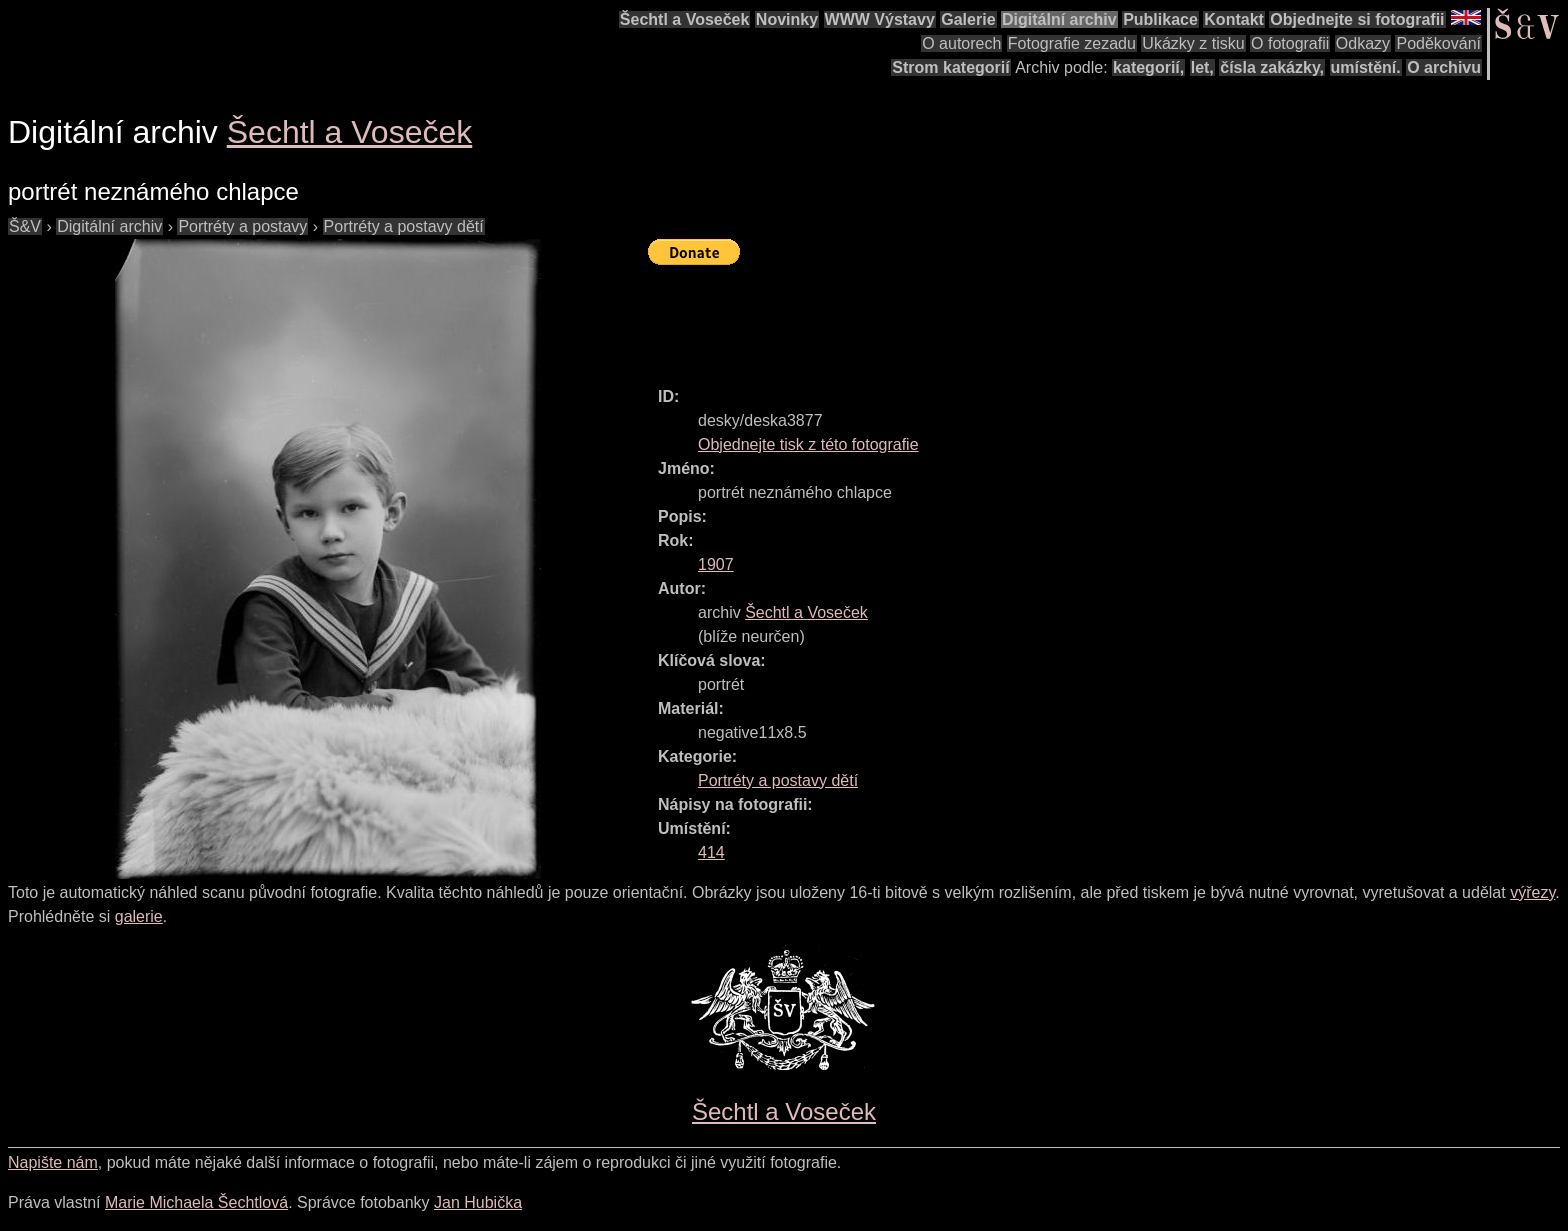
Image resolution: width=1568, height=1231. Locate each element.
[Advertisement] (1012, 317)
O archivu (1444, 67)
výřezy (1532, 892)
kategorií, (1148, 67)
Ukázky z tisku (1193, 43)
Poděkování (1438, 43)
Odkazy (1363, 43)
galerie (139, 916)
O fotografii (1290, 43)
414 (711, 852)
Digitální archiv (1059, 19)
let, (1202, 67)
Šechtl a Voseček (685, 19)
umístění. (1366, 67)
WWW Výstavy (880, 19)
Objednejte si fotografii (1357, 19)
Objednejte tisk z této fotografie (808, 444)
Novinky (787, 19)
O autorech (961, 43)
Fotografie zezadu (1072, 43)
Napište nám (53, 1162)
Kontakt (1234, 19)
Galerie (968, 19)
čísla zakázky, (1272, 67)
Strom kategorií (950, 67)
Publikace (1160, 19)
